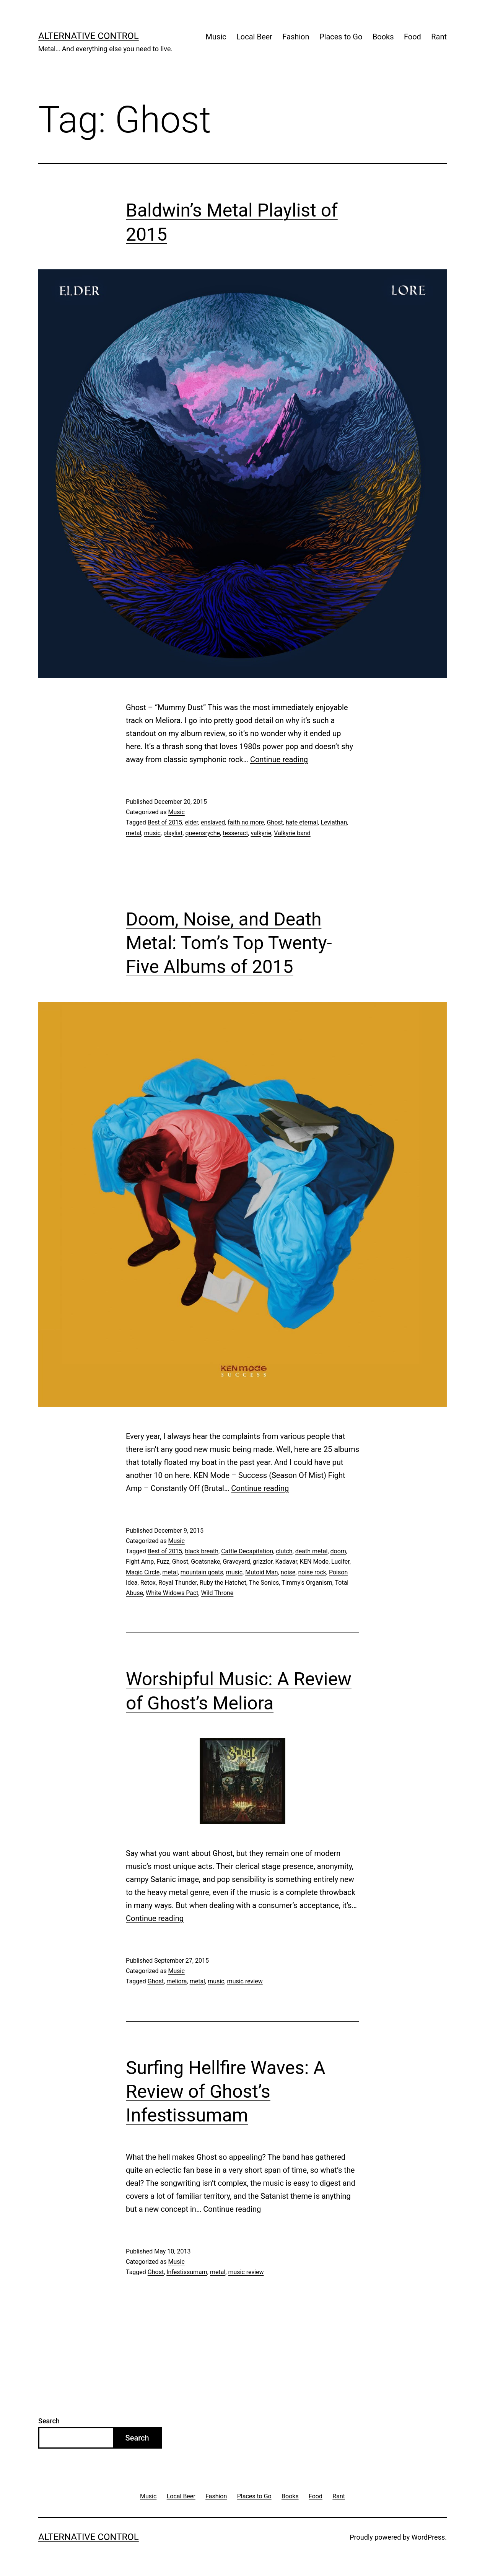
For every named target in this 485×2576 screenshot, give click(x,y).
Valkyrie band (292, 833)
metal (133, 833)
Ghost (275, 822)
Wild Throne (217, 1593)
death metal (311, 1551)
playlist (172, 833)
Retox (148, 1582)
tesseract (235, 833)
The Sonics (264, 1582)
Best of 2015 (165, 822)
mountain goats (202, 1572)
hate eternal (302, 822)
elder (191, 822)
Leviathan (334, 822)
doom (338, 1551)
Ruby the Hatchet (223, 1582)
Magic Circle (142, 1572)
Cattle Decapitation (247, 1551)
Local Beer (254, 36)
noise (288, 1572)
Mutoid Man (261, 1572)
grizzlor (263, 1561)
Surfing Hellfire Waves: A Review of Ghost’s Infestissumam (226, 2091)
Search (49, 2421)
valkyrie (261, 833)
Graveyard (236, 1561)
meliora (176, 1981)
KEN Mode (314, 1561)
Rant (439, 36)
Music (216, 36)
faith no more (246, 822)
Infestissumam (186, 2272)
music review (245, 1981)
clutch (284, 1551)
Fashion (295, 36)
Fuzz (162, 1561)
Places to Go (340, 36)
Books (383, 36)
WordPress (428, 2537)
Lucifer (340, 1561)
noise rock (312, 1572)
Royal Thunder (177, 1582)
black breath (201, 1551)
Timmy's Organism (307, 1582)
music (152, 833)
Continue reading (279, 759)
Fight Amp (140, 1561)
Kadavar (286, 1561)
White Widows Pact (172, 1593)
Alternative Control (88, 36)
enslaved (213, 822)
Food (412, 36)
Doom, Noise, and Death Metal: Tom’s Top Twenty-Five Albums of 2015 (229, 943)
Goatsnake (205, 1561)
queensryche (202, 833)
